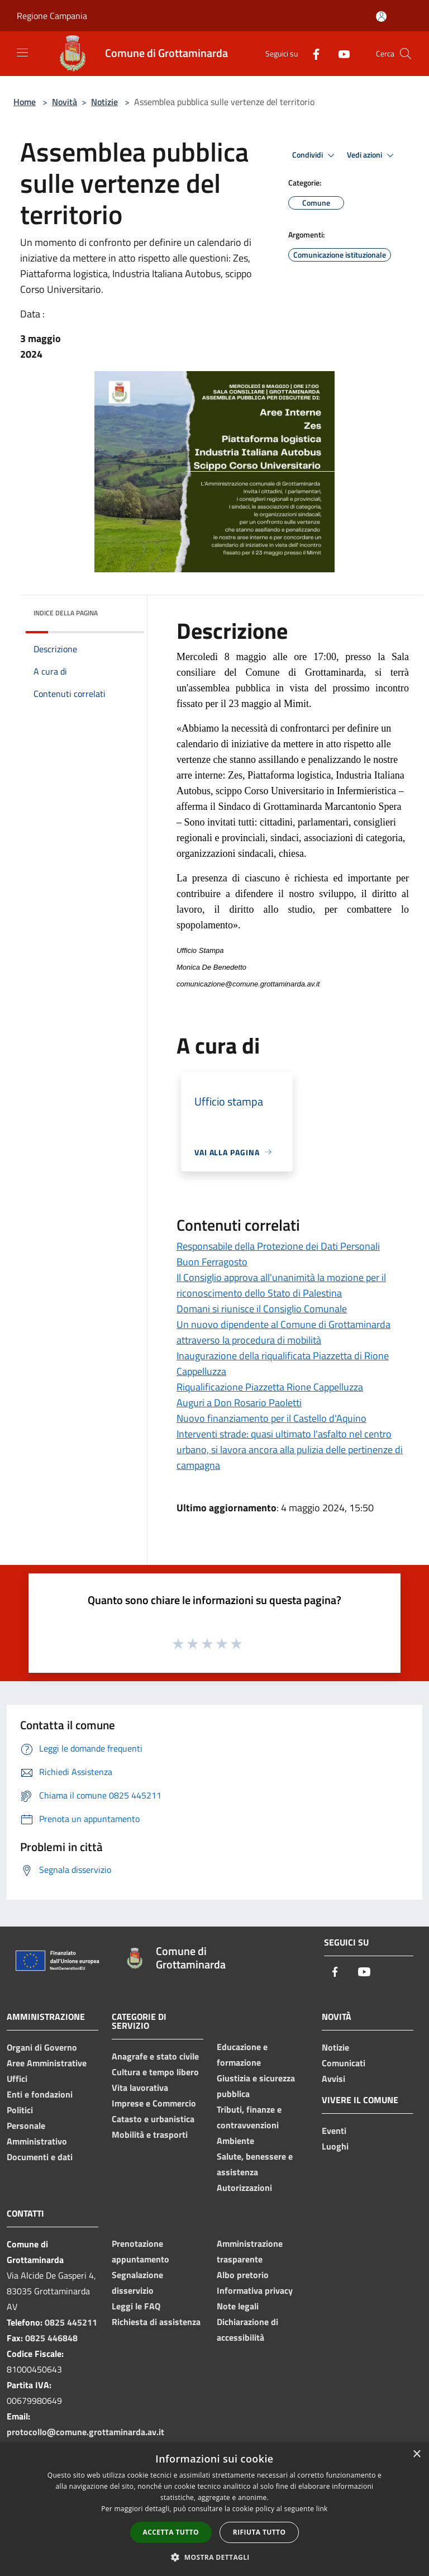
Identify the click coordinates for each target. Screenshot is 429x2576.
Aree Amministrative (47, 2063)
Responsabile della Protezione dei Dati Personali (278, 1246)
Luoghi (335, 2146)
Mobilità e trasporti (150, 2134)
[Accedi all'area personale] (381, 16)
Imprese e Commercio (154, 2103)
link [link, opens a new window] (322, 2508)
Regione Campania (52, 15)
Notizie (104, 101)
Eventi (334, 2130)
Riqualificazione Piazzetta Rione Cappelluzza (270, 1386)
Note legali (238, 2306)
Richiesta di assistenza (156, 2321)
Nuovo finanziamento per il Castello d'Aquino (271, 1418)
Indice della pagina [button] (66, 613)
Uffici (17, 2078)
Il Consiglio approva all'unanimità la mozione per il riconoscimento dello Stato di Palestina (281, 1285)
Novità (64, 101)
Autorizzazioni (244, 2187)
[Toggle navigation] (22, 52)
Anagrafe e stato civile (155, 2056)
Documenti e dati (40, 2157)
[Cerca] (405, 53)
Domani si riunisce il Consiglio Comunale (262, 1308)
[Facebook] (312, 53)
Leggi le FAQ (136, 2306)
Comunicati (343, 2063)
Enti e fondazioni (40, 2094)
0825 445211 (71, 2322)
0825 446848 (51, 2338)
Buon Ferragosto (212, 1261)
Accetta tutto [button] (171, 2532)
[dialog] (214, 2509)
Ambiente (235, 2140)
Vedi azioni (372, 155)
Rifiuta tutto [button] (259, 2532)
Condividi (315, 155)
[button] (214, 2557)
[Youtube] (339, 53)
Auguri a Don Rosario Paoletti (239, 1402)
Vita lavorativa (140, 2087)
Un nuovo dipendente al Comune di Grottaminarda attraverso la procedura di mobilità (283, 1332)
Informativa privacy (255, 2290)
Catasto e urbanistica (153, 2119)
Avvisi (333, 2078)
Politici (20, 2110)
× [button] (416, 2454)
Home (24, 101)
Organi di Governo (42, 2047)
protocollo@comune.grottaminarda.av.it (85, 2432)
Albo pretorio (243, 2274)
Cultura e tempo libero (155, 2072)
